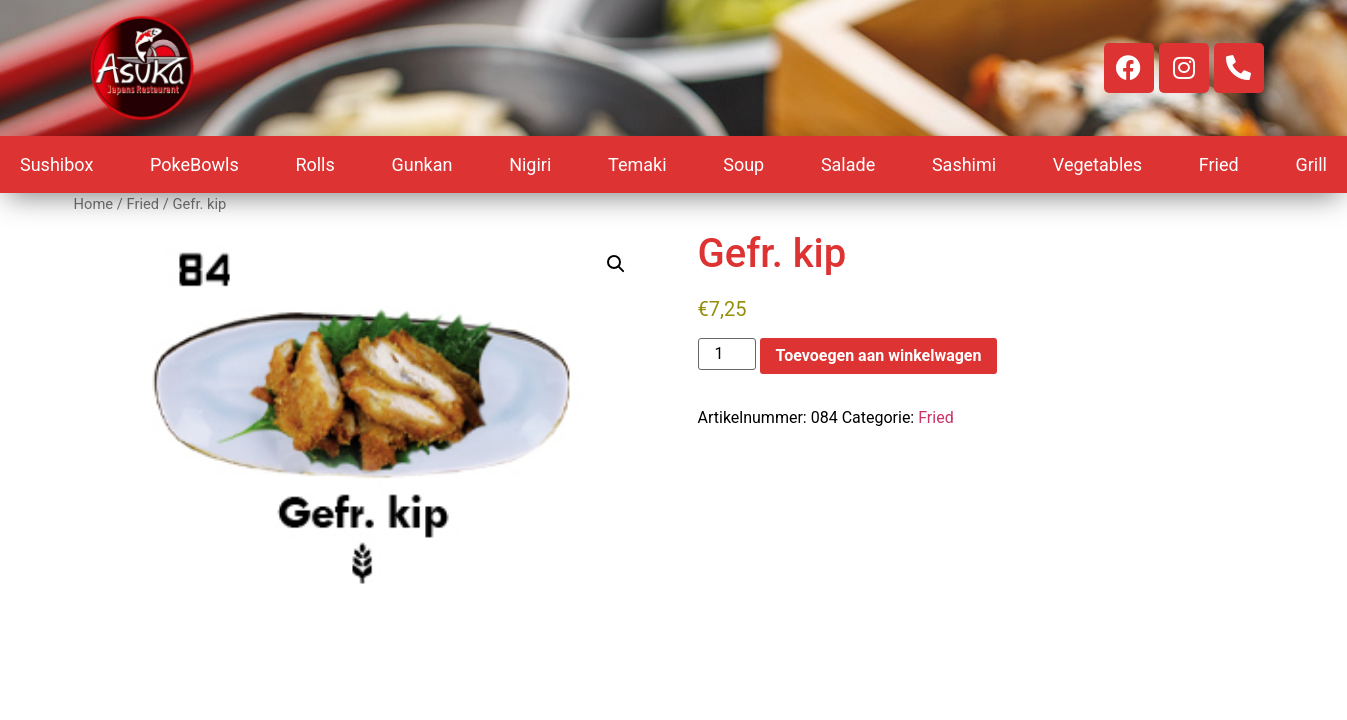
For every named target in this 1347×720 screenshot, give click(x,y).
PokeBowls (194, 164)
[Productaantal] (727, 354)
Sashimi (964, 164)
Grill (1311, 164)
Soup (743, 164)
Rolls (314, 164)
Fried (1219, 164)
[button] (616, 264)
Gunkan (421, 164)
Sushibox (56, 164)
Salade (848, 164)
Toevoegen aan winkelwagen (879, 355)
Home (94, 204)
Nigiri (530, 164)
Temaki (637, 164)
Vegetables (1097, 164)
